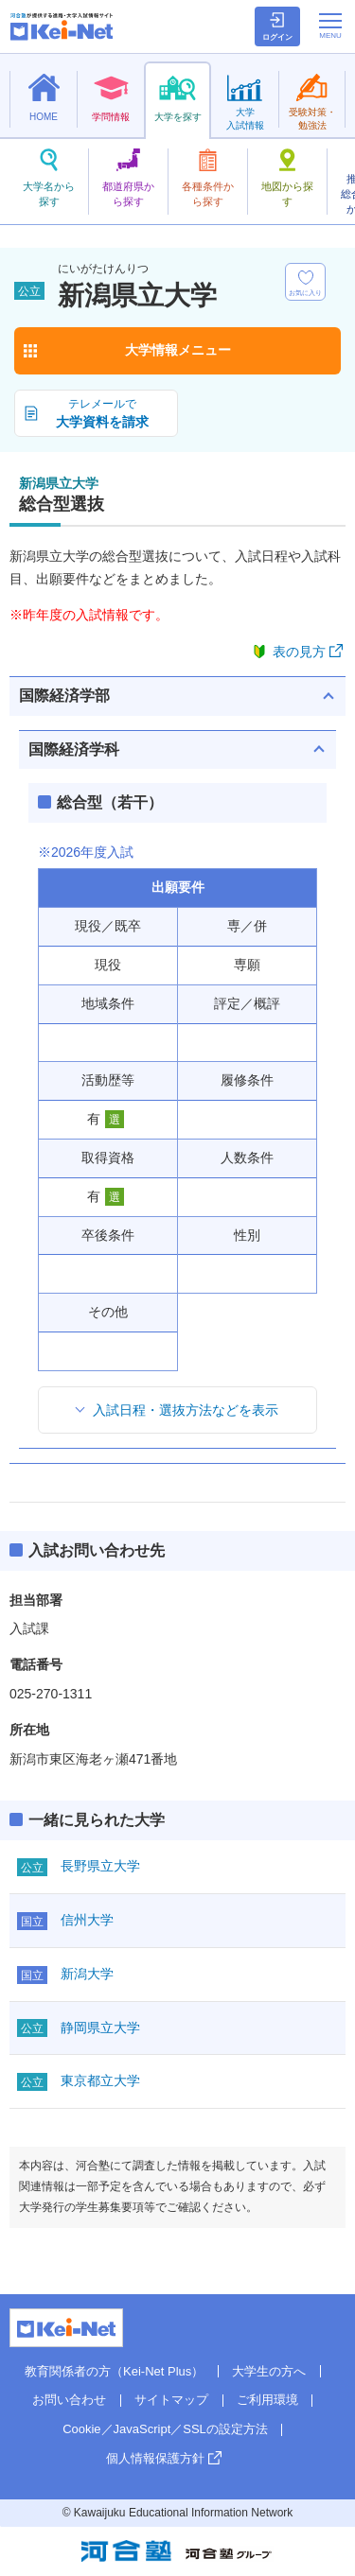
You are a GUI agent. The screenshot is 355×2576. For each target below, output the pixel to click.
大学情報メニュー (178, 349)
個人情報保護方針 (155, 2458)
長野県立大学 (100, 1865)
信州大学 (87, 1919)
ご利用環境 (267, 2400)
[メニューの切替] (330, 25)
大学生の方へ (269, 2371)
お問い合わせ (69, 2400)
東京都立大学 (100, 2080)
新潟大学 (87, 1973)
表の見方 (299, 651)
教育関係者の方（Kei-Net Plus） (114, 2371)
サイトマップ (171, 2400)
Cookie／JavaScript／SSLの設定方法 (165, 2429)
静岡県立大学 (100, 2027)
